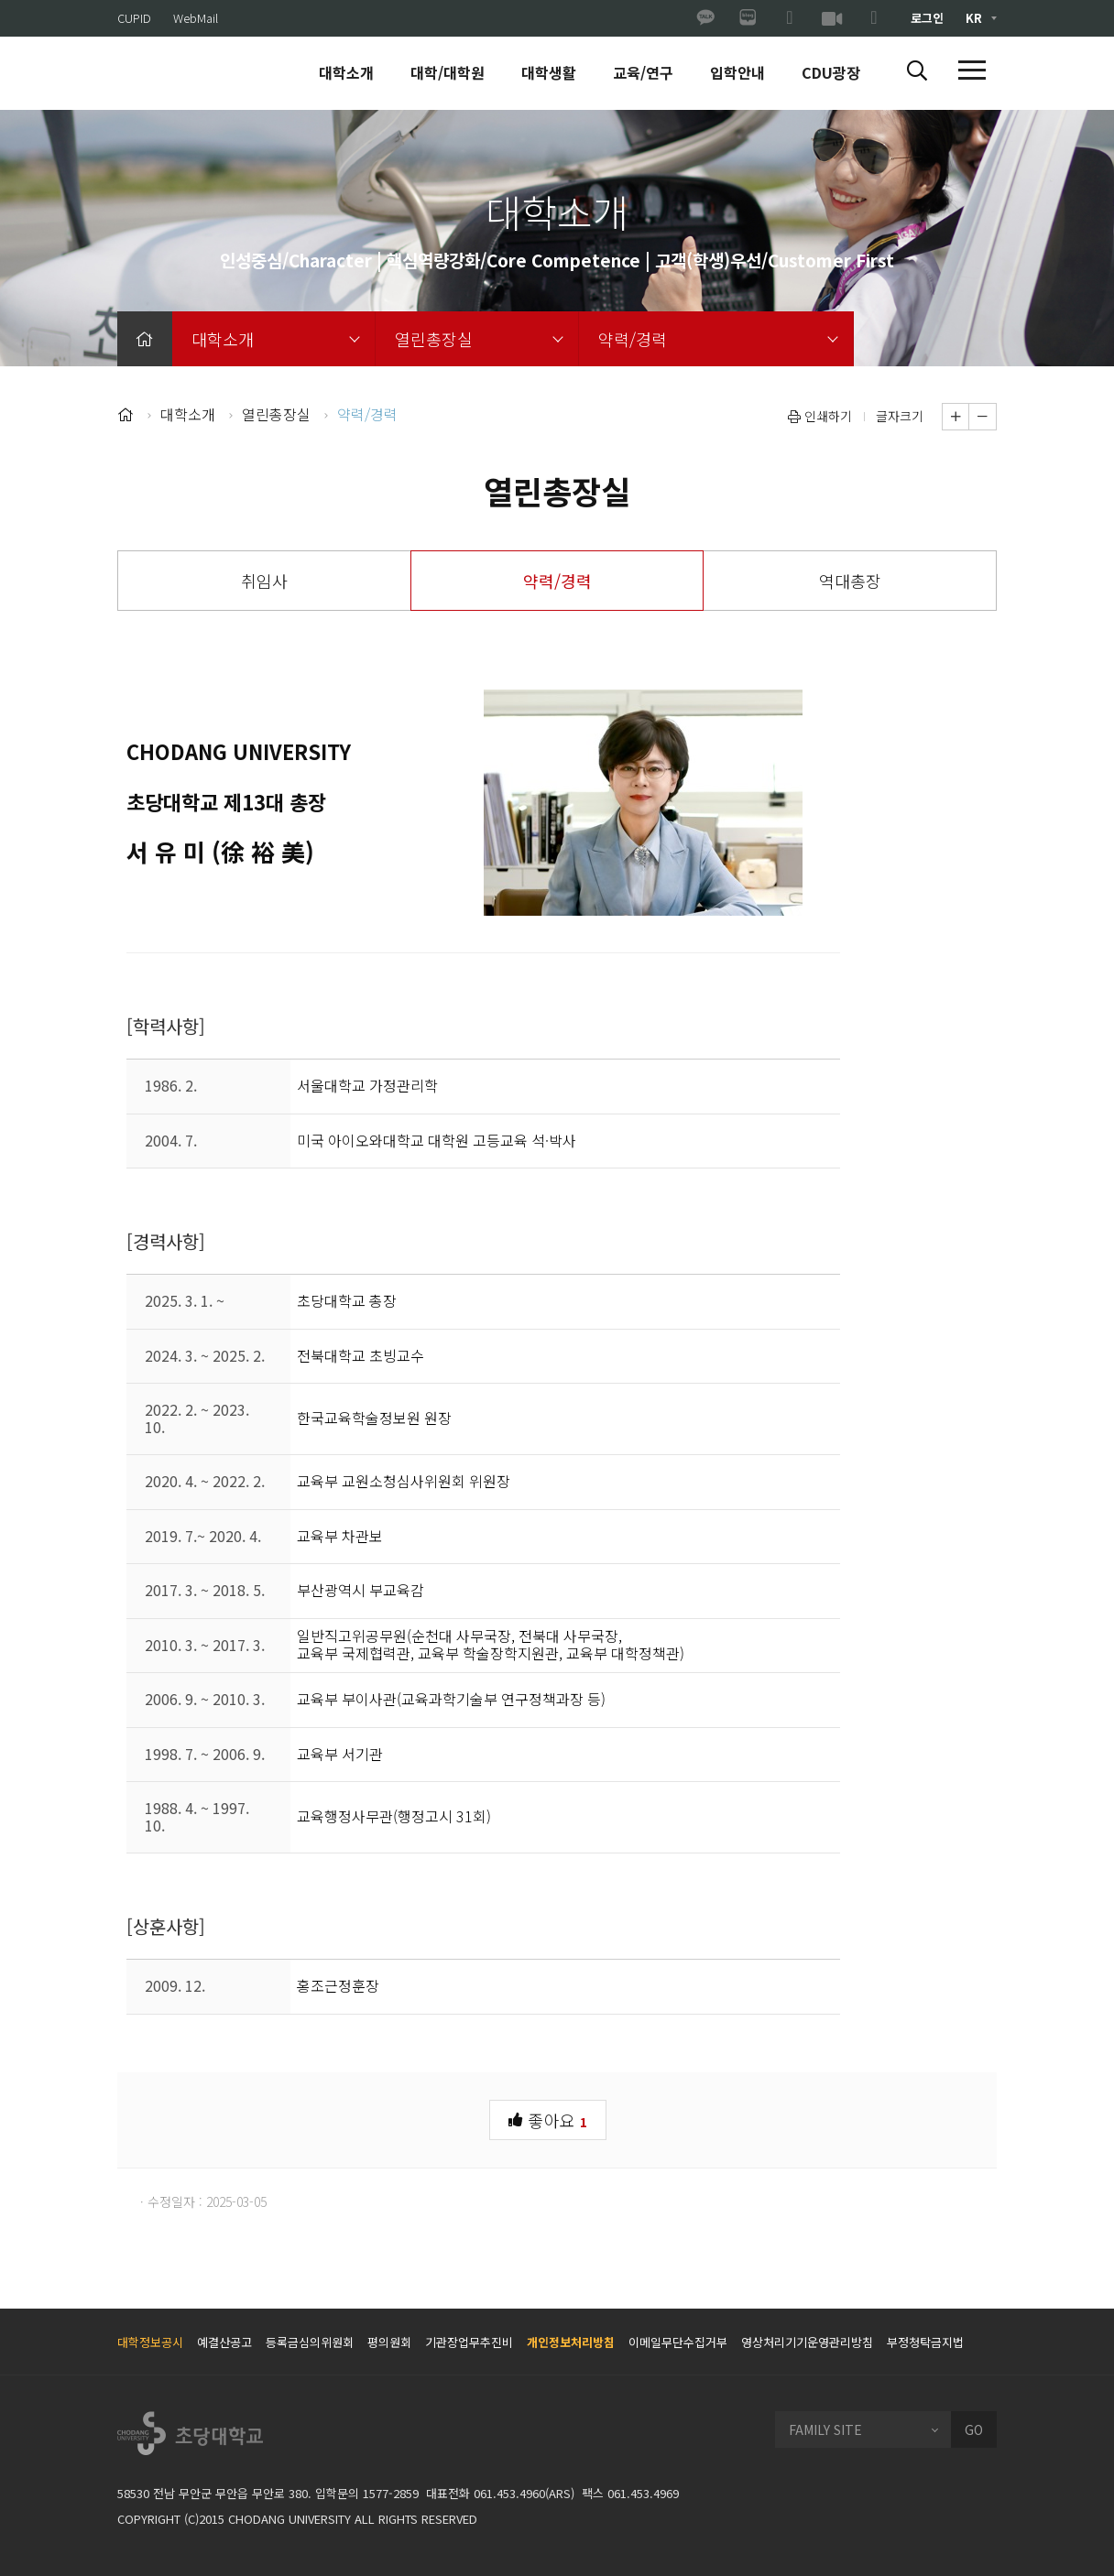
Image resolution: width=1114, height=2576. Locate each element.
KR (974, 18)
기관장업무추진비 (469, 2342)
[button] (917, 71)
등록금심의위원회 (310, 2342)
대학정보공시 (150, 2342)
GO (974, 2429)
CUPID (134, 18)
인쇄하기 (820, 416)
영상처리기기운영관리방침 (807, 2342)
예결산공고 (224, 2342)
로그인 (927, 18)
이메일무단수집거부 (677, 2342)
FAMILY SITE (825, 2429)
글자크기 (899, 416)
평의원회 (389, 2342)
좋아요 (547, 2119)
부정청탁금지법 (925, 2342)
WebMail (195, 18)
